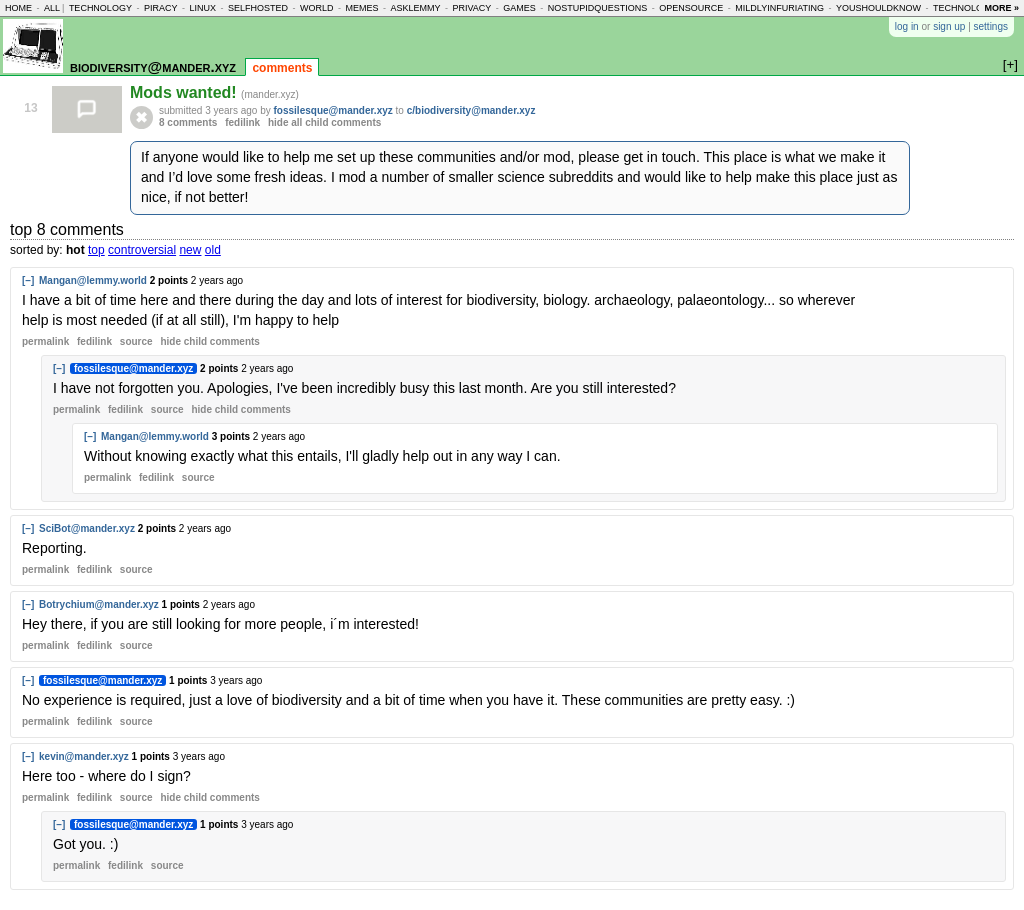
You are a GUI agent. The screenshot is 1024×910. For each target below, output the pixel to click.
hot (75, 250)
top (96, 250)
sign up (949, 26)
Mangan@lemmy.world (93, 280)
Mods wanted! (185, 92)
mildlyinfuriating (779, 8)
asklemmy (415, 8)
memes (361, 8)
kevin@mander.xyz (84, 756)
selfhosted (258, 8)
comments (282, 68)
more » (1001, 8)
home (18, 8)
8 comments (188, 122)
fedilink (242, 122)
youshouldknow (878, 8)
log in (907, 26)
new (190, 250)
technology (100, 8)
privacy (471, 8)
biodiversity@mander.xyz (153, 66)
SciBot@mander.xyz (87, 528)
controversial (142, 250)
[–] (28, 280)
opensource (691, 8)
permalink (45, 341)
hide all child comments (324, 122)
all (52, 8)
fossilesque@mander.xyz (333, 110)
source (136, 341)
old (213, 250)
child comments (209, 341)
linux (202, 8)
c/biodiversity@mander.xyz (471, 110)
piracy (161, 8)
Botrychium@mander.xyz (99, 604)
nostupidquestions (598, 8)
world (317, 8)
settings (991, 26)
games (519, 8)
